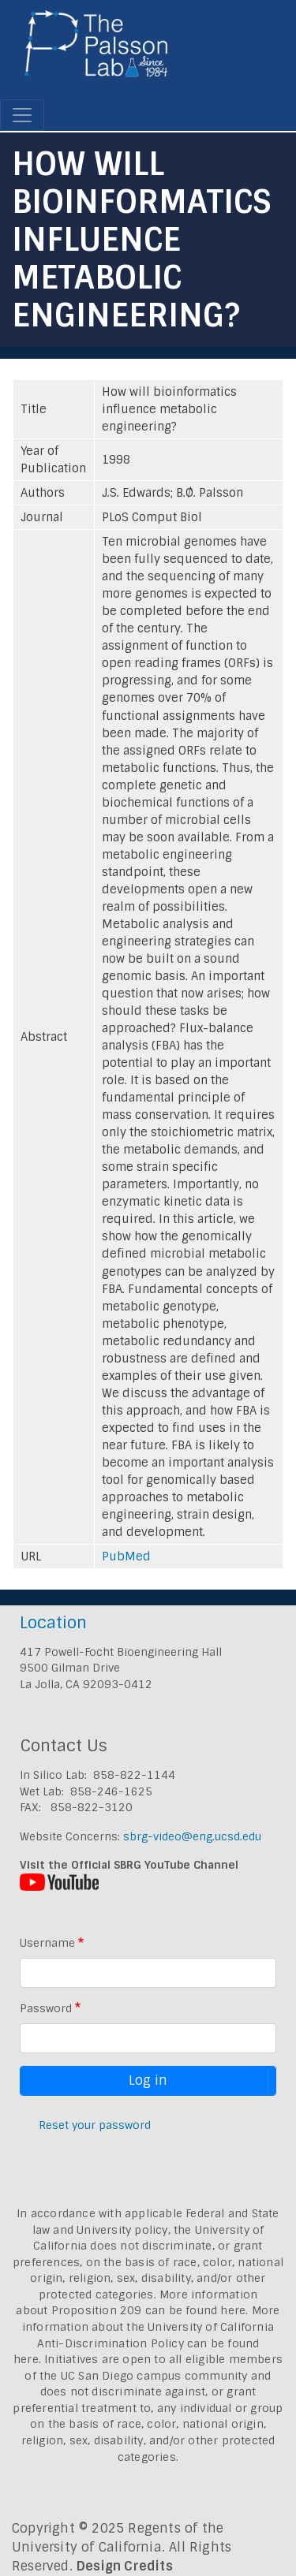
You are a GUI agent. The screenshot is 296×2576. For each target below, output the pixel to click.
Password (46, 2008)
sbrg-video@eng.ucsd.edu (192, 1836)
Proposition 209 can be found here (148, 2310)
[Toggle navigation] (22, 115)
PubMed (126, 1556)
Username (47, 1943)
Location (53, 1622)
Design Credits (125, 2566)
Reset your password (95, 2125)
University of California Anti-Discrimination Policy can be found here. (143, 2343)
